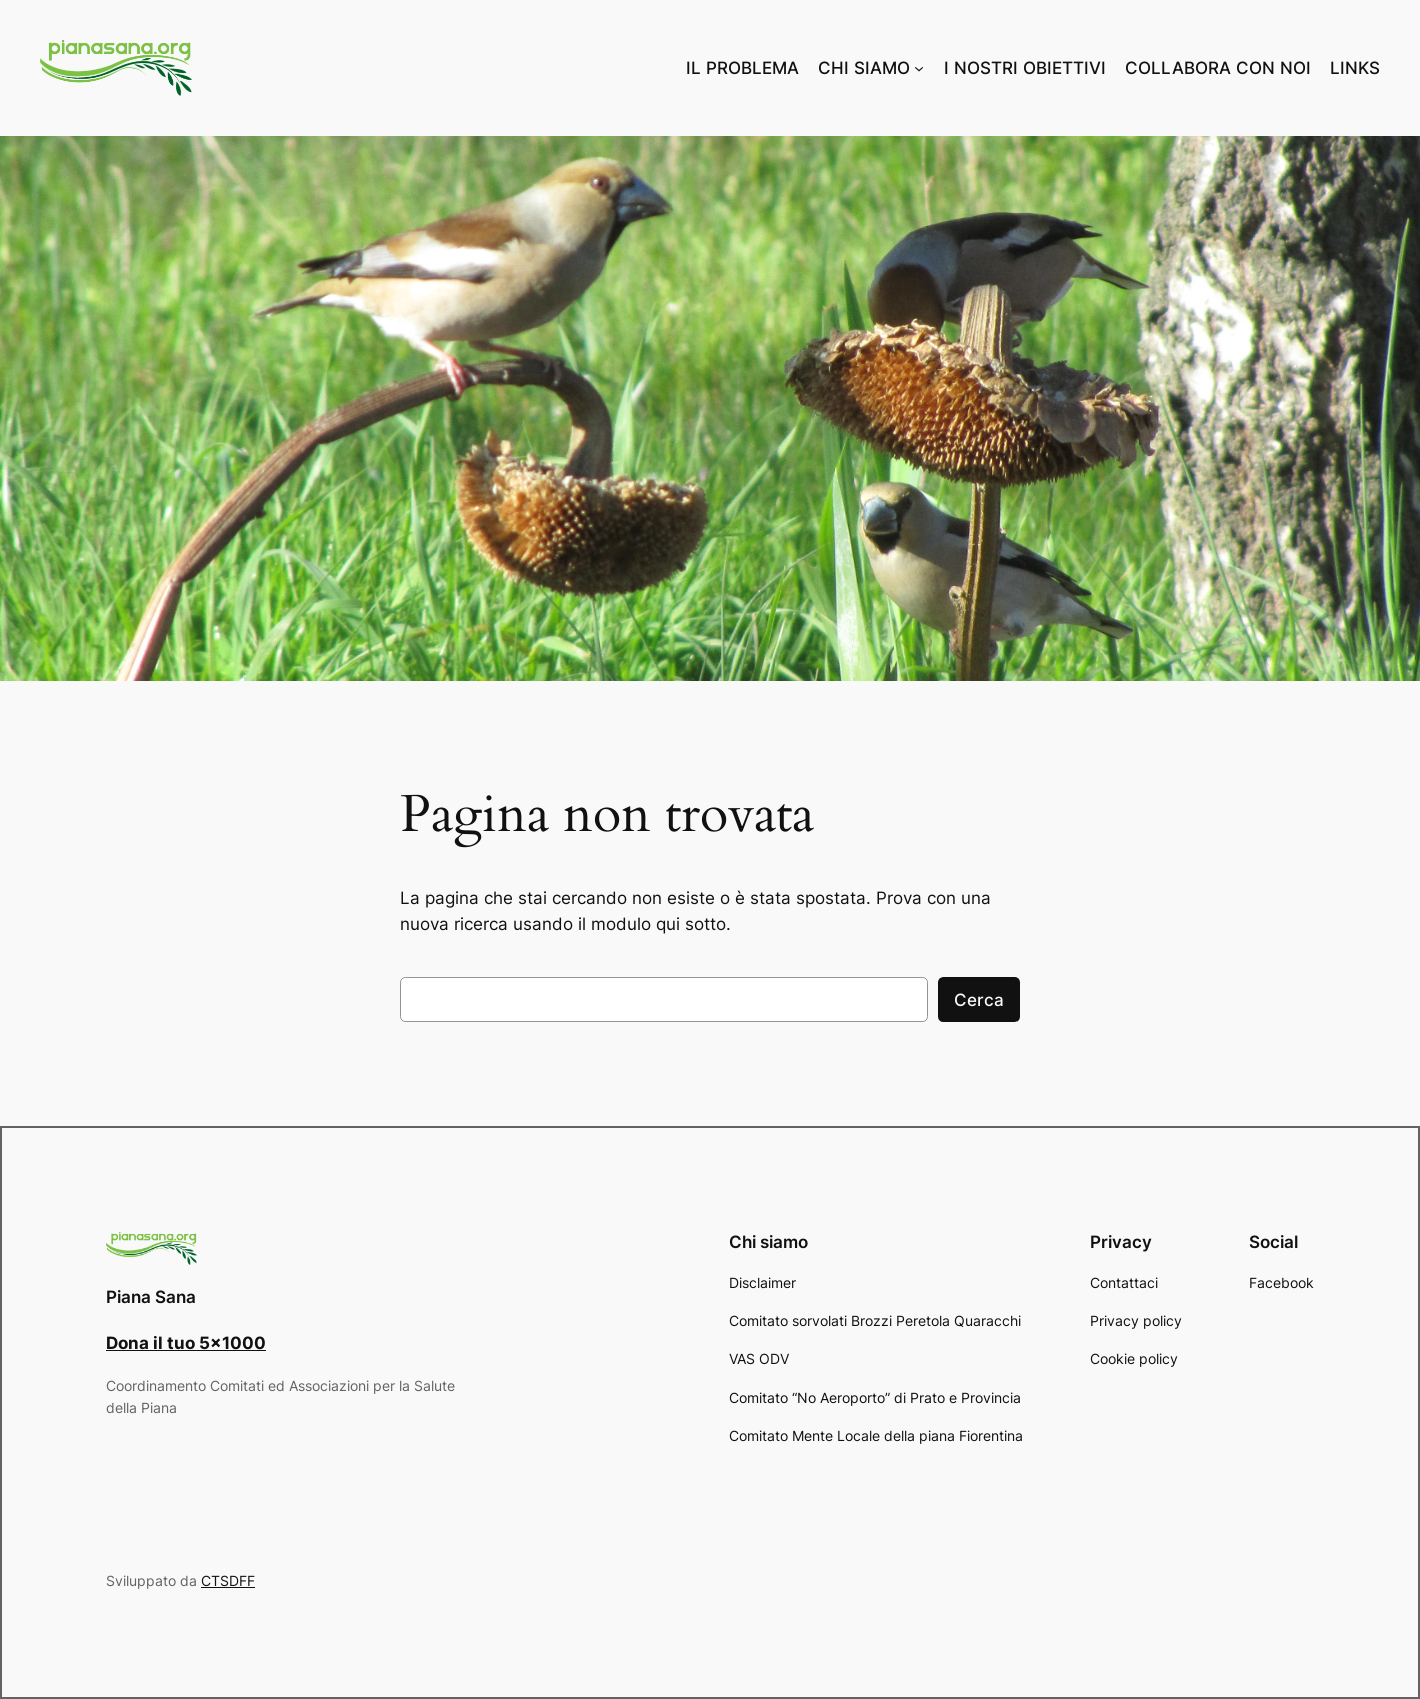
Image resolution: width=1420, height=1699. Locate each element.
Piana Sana (151, 1297)
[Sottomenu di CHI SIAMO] (919, 68)
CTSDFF (228, 1580)
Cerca (979, 1000)
